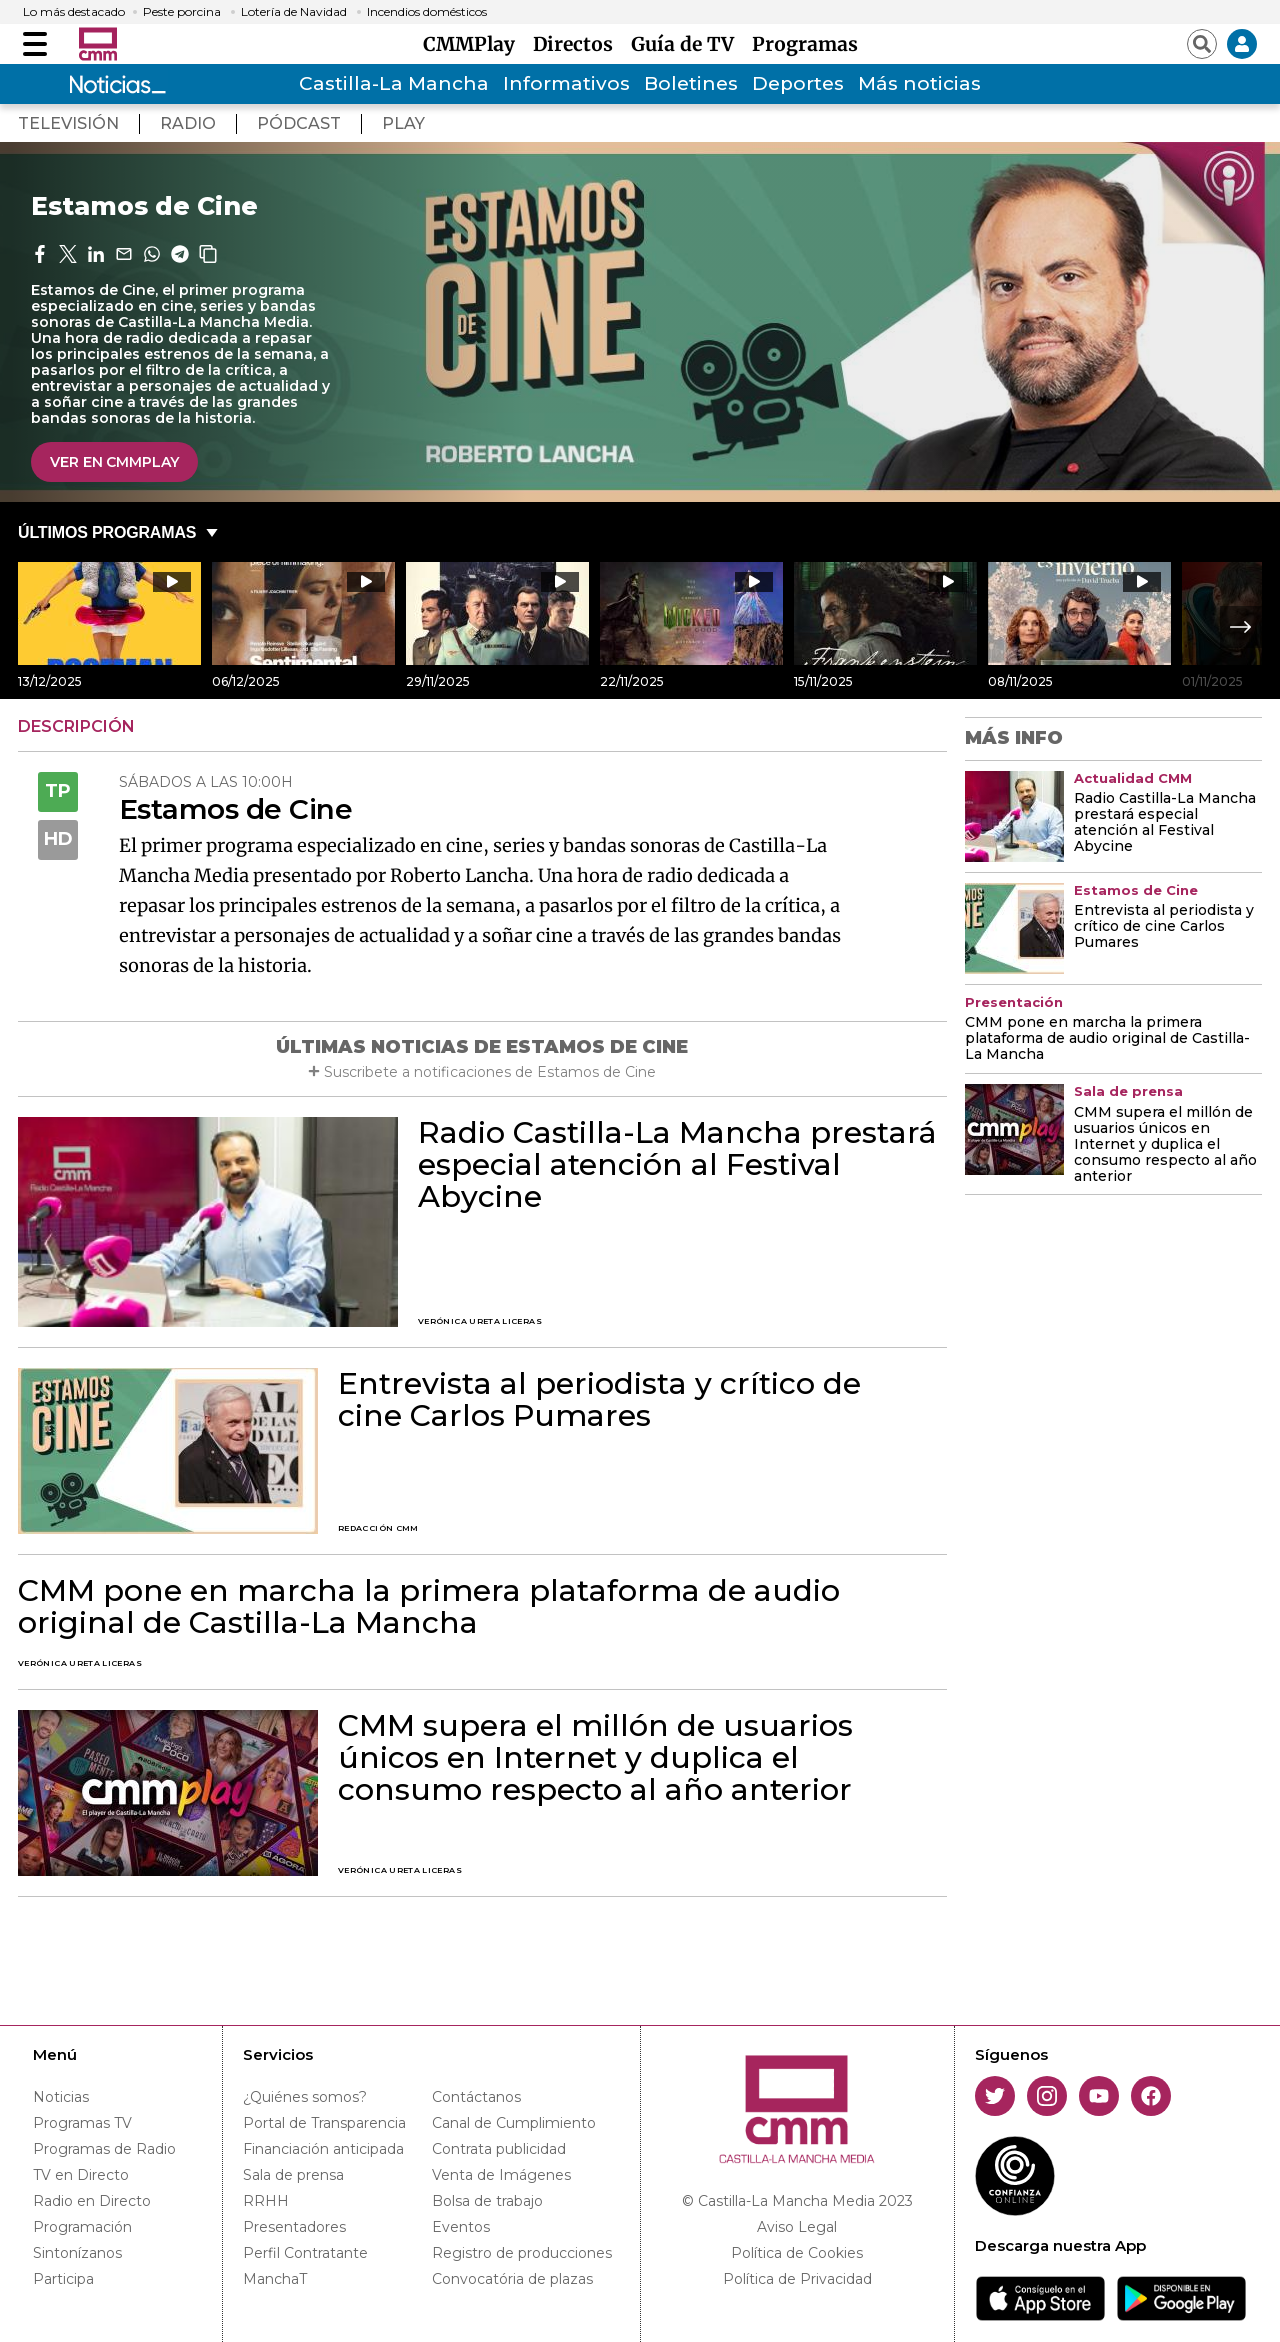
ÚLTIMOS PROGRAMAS (107, 532)
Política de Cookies (797, 2253)
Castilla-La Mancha (394, 83)
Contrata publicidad (499, 2149)
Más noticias (919, 83)
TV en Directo (81, 2175)
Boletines (691, 83)
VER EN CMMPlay (114, 462)
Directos (578, 44)
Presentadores (294, 2227)
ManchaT (275, 2279)
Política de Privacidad (797, 2279)
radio (188, 123)
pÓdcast (299, 123)
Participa (63, 2279)
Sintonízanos (77, 2253)
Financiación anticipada (323, 2149)
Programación (82, 2227)
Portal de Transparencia (324, 2123)
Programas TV (82, 2123)
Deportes (798, 83)
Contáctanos (476, 2097)
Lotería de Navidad (294, 12)
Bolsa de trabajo (487, 2201)
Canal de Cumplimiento (514, 2123)
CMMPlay (474, 44)
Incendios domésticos (427, 12)
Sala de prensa (293, 2175)
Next (1241, 627)
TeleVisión (68, 123)
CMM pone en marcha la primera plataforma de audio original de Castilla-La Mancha (429, 1607)
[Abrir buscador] (1202, 44)
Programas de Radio (104, 2149)
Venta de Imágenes (501, 2175)
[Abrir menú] (35, 44)
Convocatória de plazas (512, 2279)
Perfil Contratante (305, 2253)
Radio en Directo (92, 2201)
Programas (805, 44)
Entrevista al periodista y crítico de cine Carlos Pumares (599, 1400)
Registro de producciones (522, 2253)
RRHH (266, 2201)
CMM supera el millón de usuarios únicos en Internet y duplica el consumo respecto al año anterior (595, 1758)
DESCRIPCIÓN (76, 726)
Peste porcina (182, 12)
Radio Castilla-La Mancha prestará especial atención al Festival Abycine (677, 1165)
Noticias (61, 2097)
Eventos (461, 2227)
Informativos (566, 83)
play (403, 123)
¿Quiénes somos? (305, 2097)
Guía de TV (687, 44)
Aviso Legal (797, 2227)
